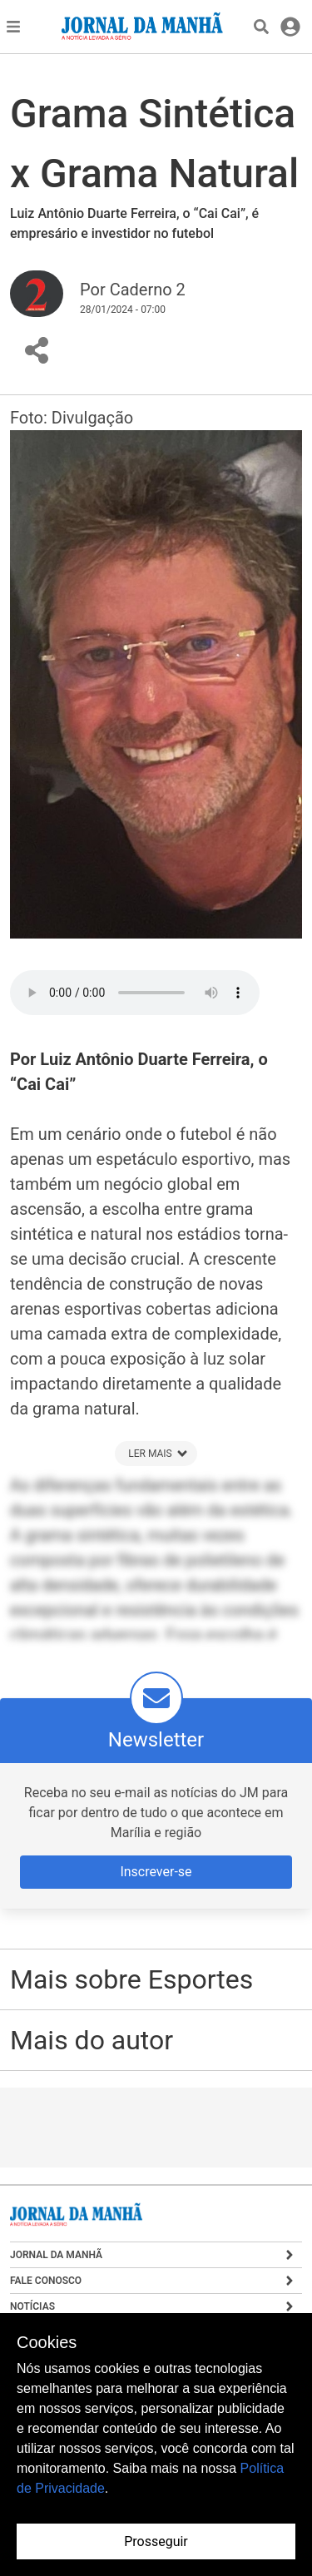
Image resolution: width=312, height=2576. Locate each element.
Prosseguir (156, 2541)
